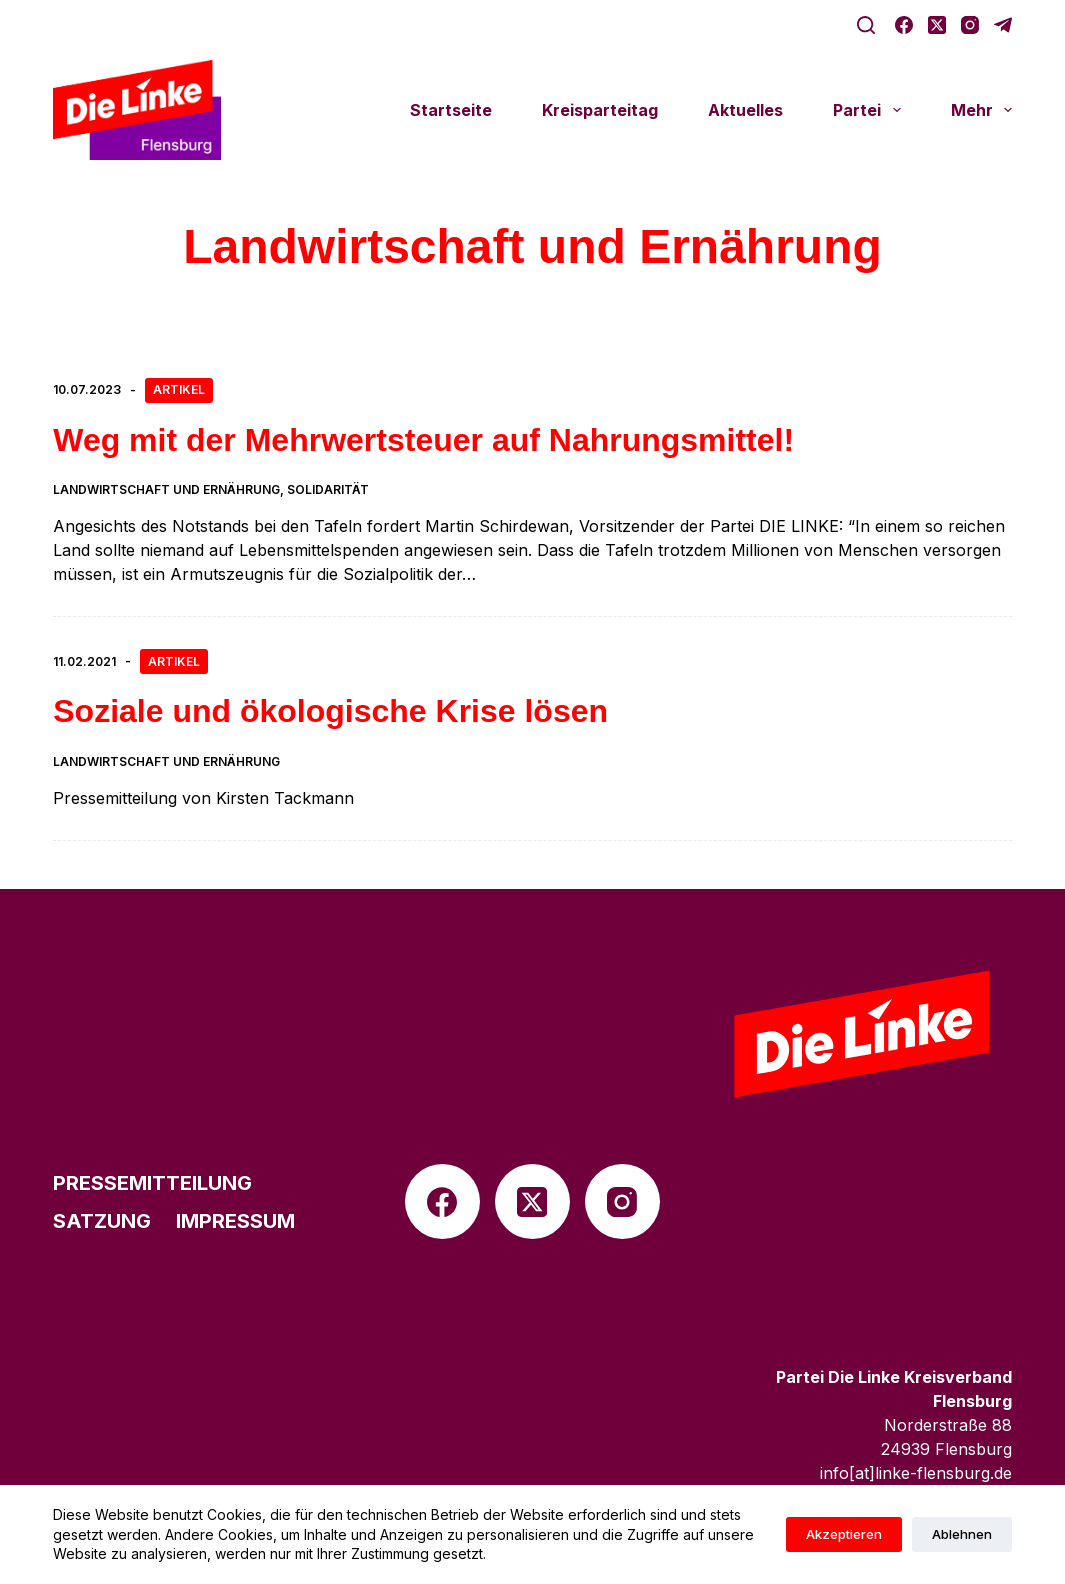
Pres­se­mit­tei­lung (152, 1183)
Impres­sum (235, 1221)
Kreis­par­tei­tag (600, 110)
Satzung (102, 1221)
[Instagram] (970, 25)
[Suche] (866, 25)
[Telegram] (1003, 25)
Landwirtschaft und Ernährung (166, 489)
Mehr (981, 110)
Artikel (179, 389)
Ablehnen (962, 1534)
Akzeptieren (844, 1534)
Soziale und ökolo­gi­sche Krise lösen (330, 711)
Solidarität (328, 489)
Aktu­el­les (745, 110)
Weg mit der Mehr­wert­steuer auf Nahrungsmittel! (423, 440)
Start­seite (451, 110)
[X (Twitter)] (937, 25)
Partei (870, 110)
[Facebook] (904, 25)
